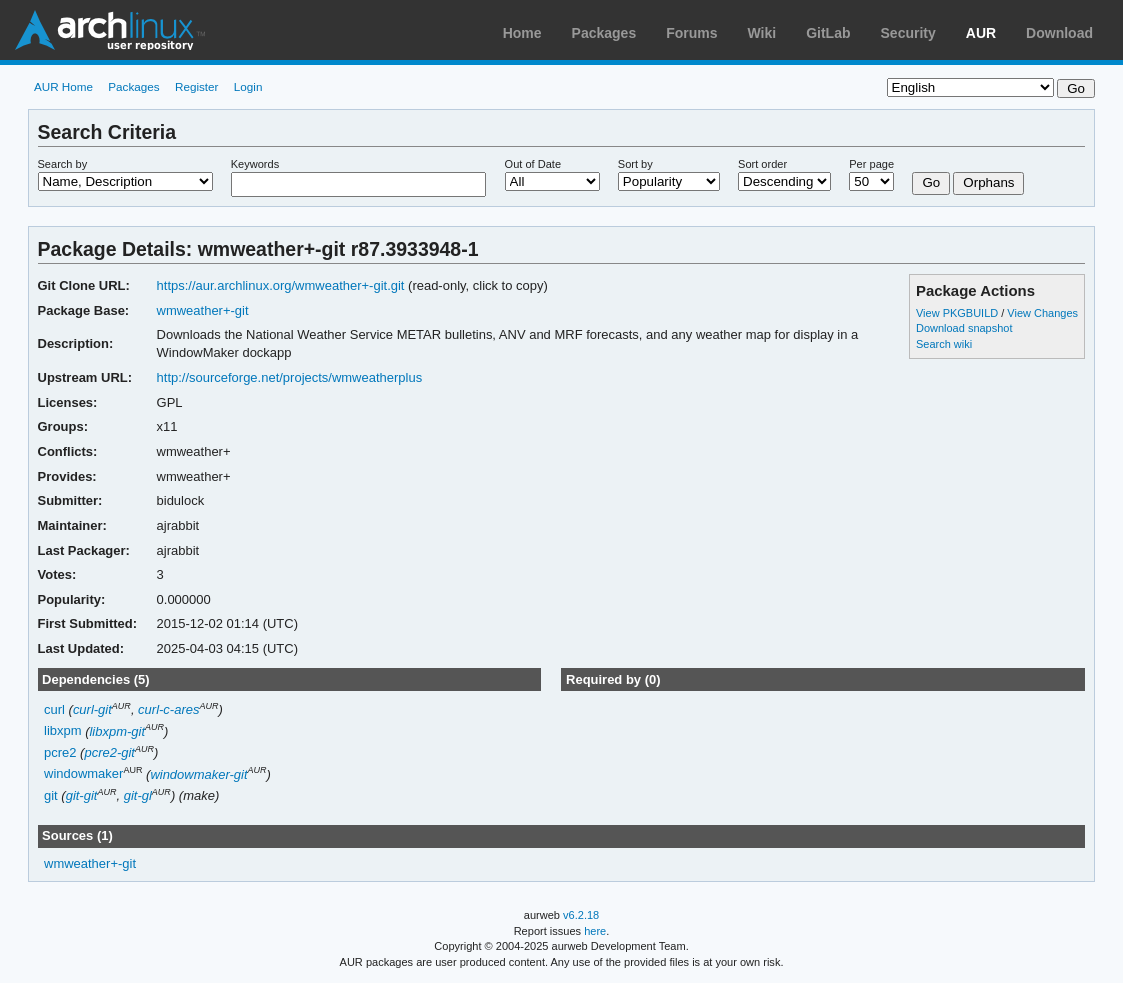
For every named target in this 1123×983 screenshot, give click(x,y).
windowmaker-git (198, 774)
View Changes (1042, 313)
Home (522, 33)
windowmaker (83, 774)
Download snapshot (964, 328)
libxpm (63, 731)
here (595, 931)
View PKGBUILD (958, 313)
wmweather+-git (203, 310)
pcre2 (60, 752)
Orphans (988, 182)
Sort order (762, 164)
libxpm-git (117, 731)
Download (1059, 33)
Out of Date (533, 164)
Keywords (255, 164)
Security (908, 33)
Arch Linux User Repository (110, 30)
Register (197, 86)
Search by (63, 164)
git (51, 795)
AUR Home (63, 86)
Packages (604, 33)
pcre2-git (109, 752)
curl (54, 709)
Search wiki (944, 344)
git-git (82, 795)
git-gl (138, 795)
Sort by (635, 164)
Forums (691, 33)
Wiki (762, 33)
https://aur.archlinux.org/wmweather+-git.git (281, 285)
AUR (981, 33)
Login (248, 86)
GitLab (828, 33)
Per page (871, 164)
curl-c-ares (168, 709)
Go (931, 182)
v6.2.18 (581, 915)
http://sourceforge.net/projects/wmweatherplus (290, 377)
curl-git (92, 709)
